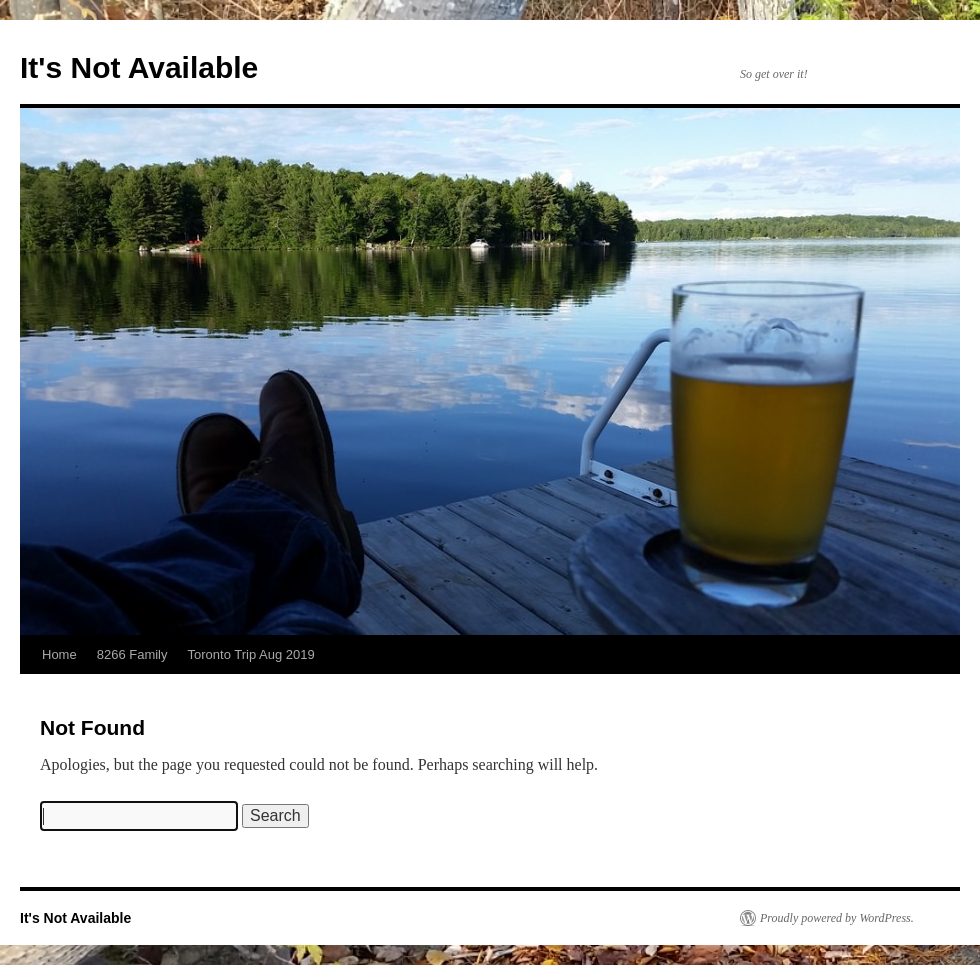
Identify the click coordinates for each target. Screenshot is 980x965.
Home (59, 654)
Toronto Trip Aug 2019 (251, 654)
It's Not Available (139, 67)
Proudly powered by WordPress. (837, 918)
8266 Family (132, 654)
